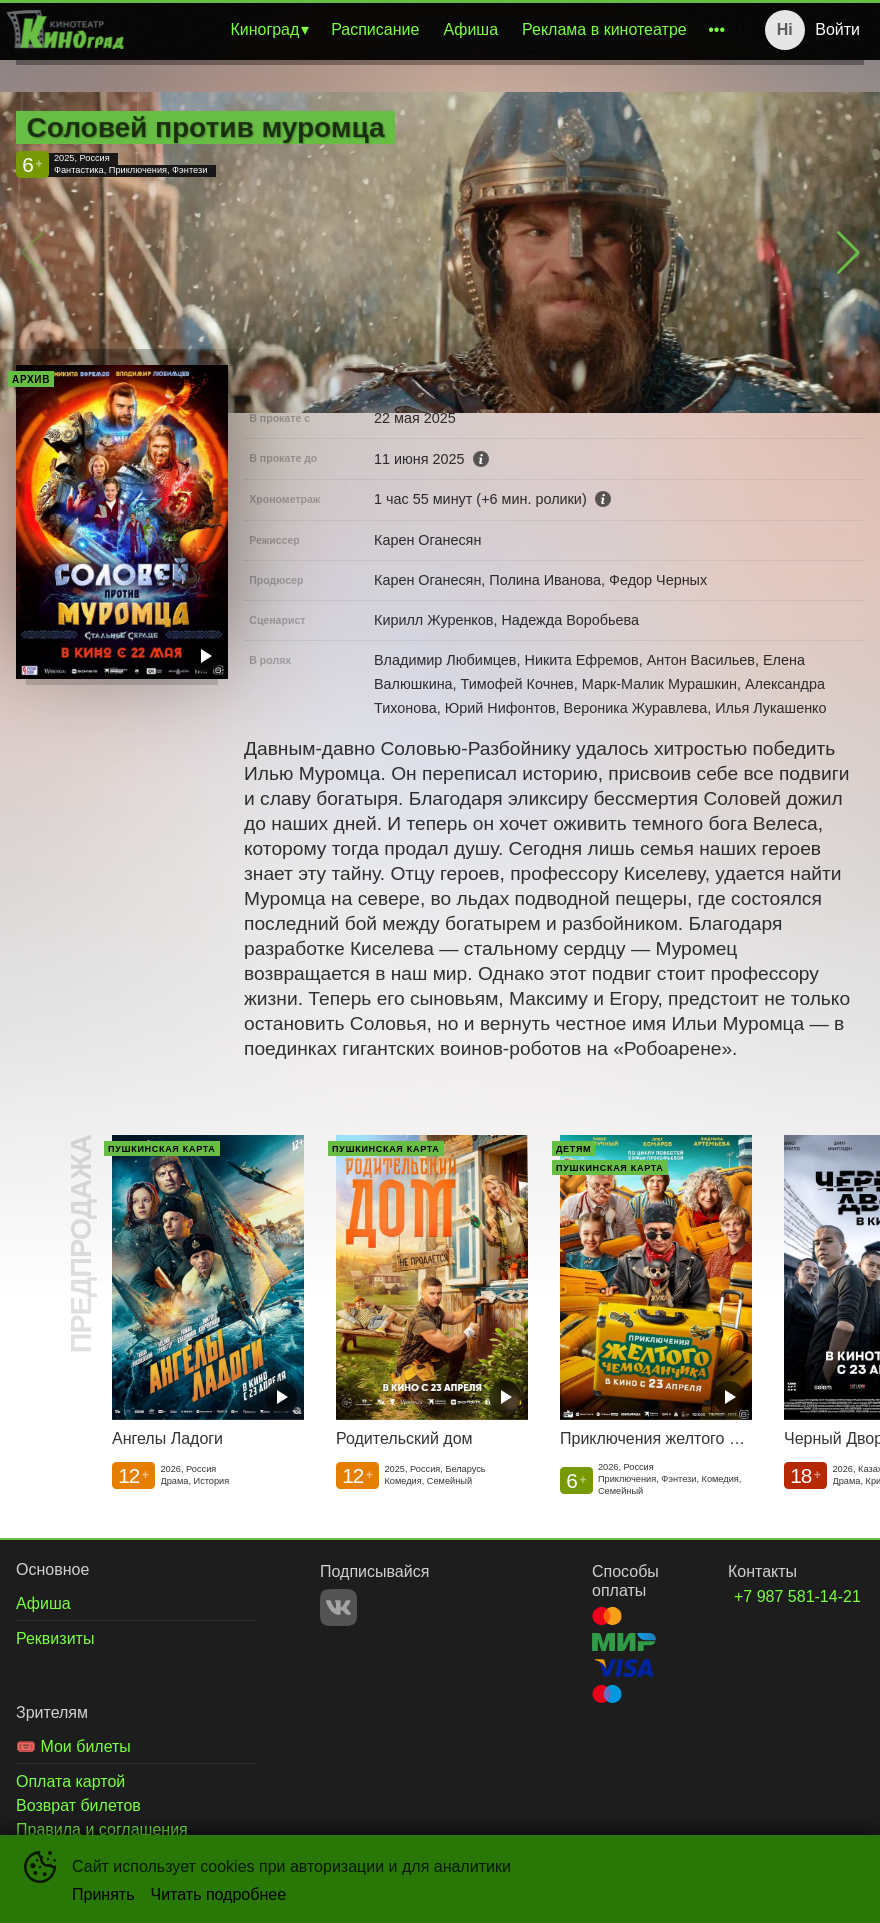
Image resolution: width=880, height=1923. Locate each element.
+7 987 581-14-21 (775, 1596)
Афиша (470, 29)
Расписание (375, 29)
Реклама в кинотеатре (604, 29)
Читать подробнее (219, 1894)
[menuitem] (268, 30)
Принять (103, 1894)
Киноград (264, 29)
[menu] (432, 30)
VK (338, 1607)
